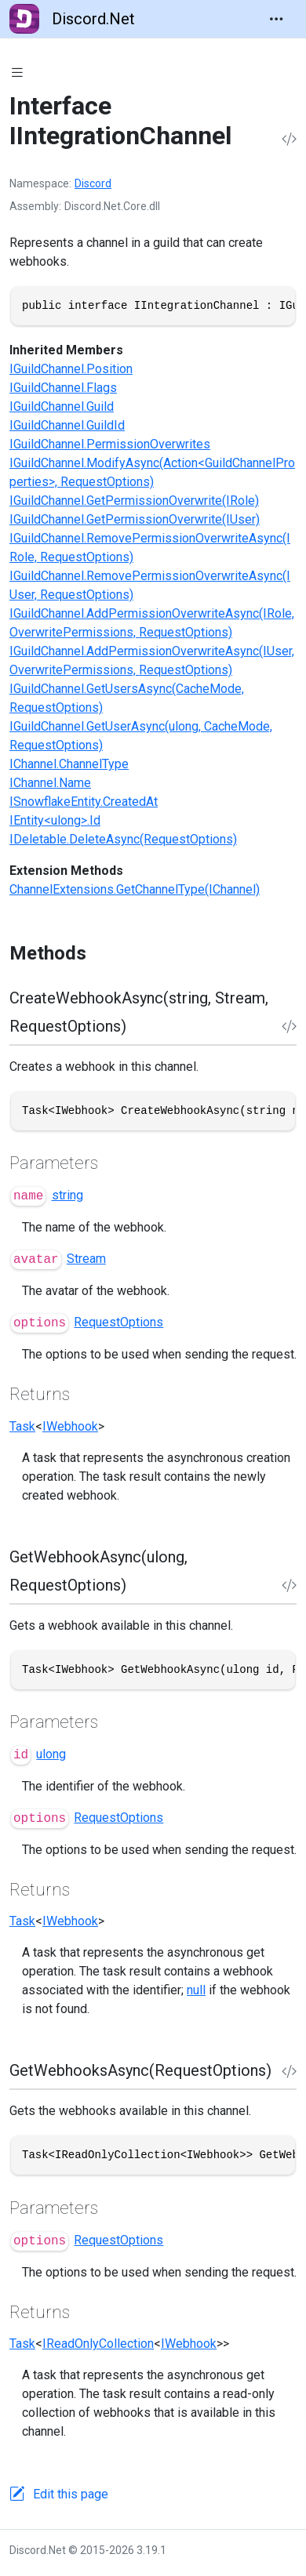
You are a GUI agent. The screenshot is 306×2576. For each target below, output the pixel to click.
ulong (51, 1754)
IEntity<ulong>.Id (54, 820)
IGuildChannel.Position (71, 368)
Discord (93, 183)
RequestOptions (118, 1322)
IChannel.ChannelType (69, 763)
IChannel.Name (50, 782)
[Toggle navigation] (276, 19)
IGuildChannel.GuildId (67, 425)
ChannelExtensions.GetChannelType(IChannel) (134, 889)
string (67, 1195)
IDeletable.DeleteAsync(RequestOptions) (123, 839)
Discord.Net (72, 19)
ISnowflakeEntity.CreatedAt (83, 801)
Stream (86, 1258)
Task (22, 1426)
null (196, 1990)
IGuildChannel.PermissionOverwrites (109, 444)
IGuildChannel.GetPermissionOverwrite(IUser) (134, 519)
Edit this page (70, 2494)
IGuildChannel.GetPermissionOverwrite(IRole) (134, 500)
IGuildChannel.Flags (63, 387)
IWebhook (70, 1426)
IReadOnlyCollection (98, 2343)
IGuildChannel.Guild (61, 406)
